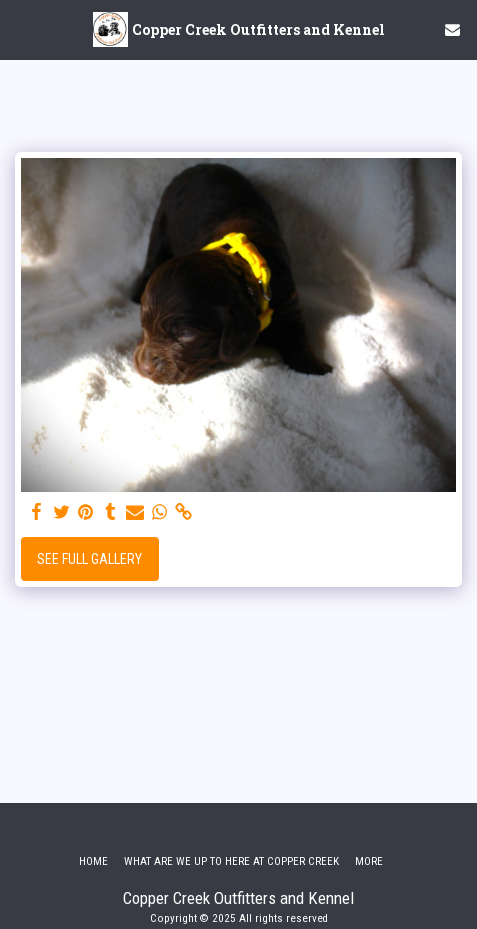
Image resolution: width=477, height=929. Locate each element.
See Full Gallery (89, 559)
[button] (22, 29)
